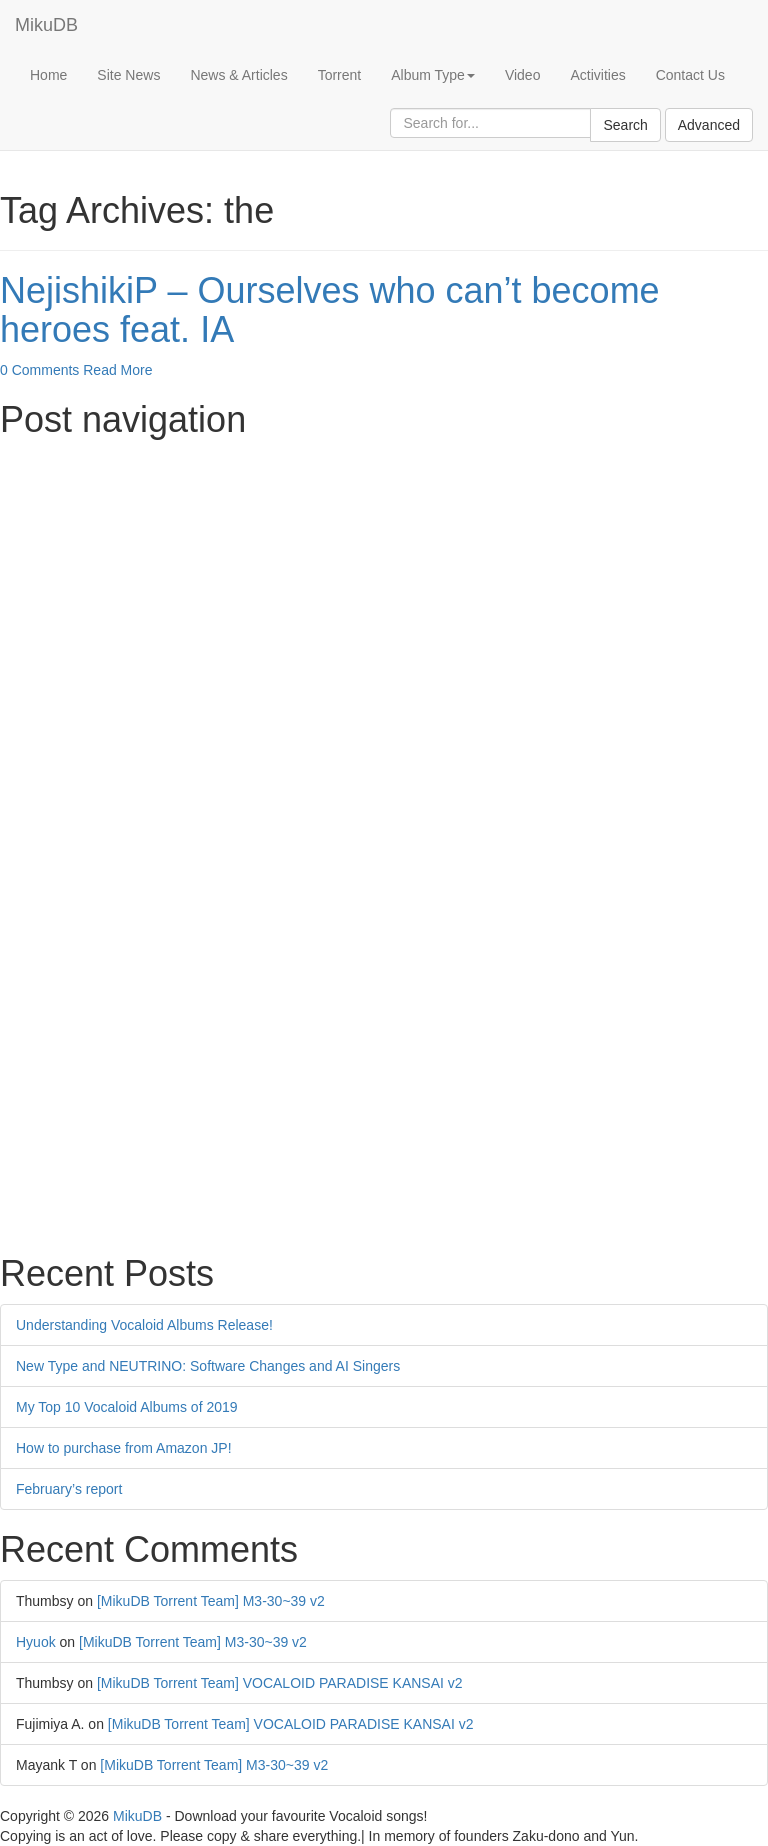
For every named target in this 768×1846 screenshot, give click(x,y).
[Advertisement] (384, 589)
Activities (597, 75)
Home (48, 75)
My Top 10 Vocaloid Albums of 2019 (127, 1407)
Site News (128, 75)
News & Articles (238, 75)
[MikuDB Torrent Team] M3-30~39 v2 (211, 1601)
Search (625, 125)
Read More (117, 370)
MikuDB (46, 25)
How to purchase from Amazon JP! (124, 1448)
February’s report (69, 1489)
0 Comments (39, 370)
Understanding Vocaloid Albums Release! (144, 1325)
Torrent (340, 75)
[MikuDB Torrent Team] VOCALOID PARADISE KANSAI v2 (280, 1683)
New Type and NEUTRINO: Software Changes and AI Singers (208, 1366)
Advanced (709, 125)
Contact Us (690, 75)
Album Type (433, 75)
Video (523, 75)
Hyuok (36, 1642)
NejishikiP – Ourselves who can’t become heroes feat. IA (330, 310)
